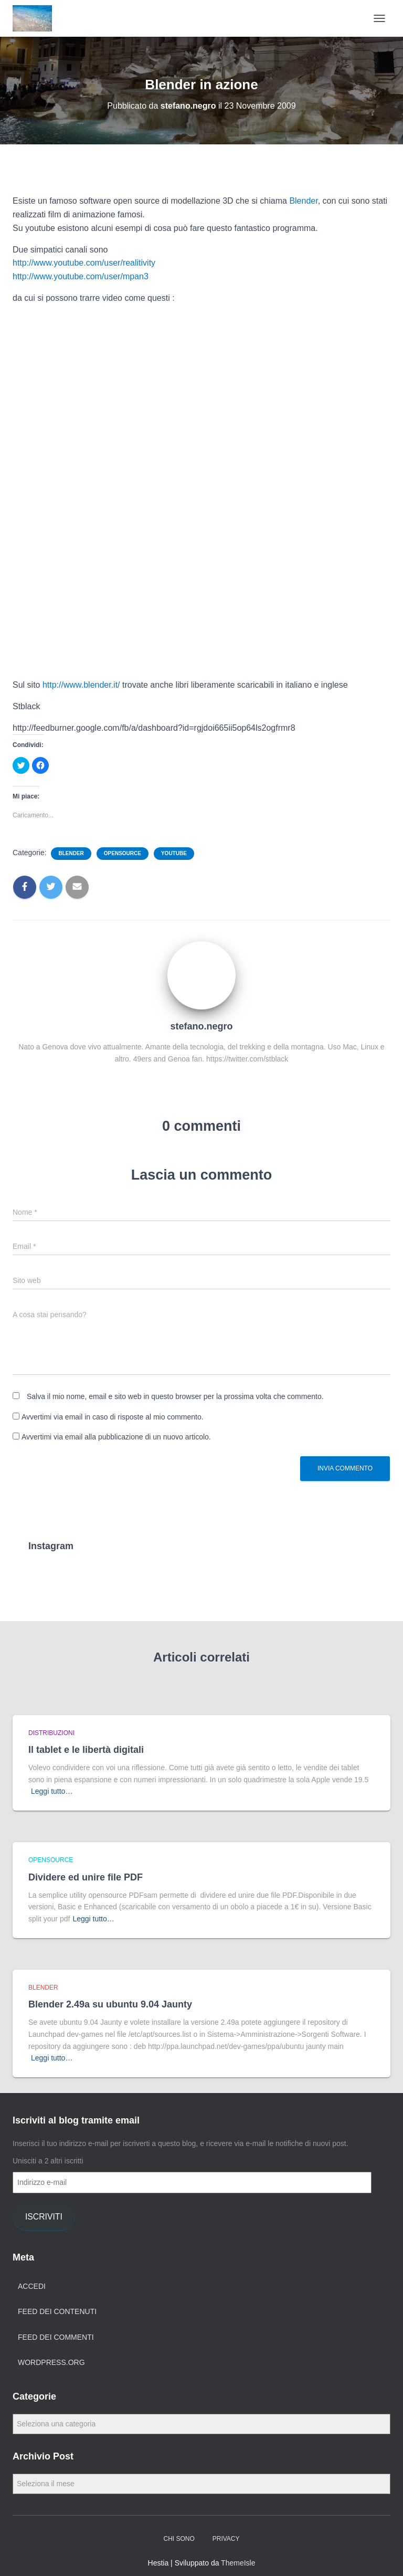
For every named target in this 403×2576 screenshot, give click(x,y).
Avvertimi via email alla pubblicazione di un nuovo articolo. (116, 1437)
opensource (122, 853)
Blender (303, 200)
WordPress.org (51, 2362)
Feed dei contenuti (57, 2311)
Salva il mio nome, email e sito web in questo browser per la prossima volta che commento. (175, 1396)
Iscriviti (43, 2216)
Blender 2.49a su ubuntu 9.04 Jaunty (110, 2004)
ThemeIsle (238, 2563)
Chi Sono (178, 2538)
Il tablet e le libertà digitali (86, 1749)
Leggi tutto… (51, 1791)
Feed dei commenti (56, 2337)
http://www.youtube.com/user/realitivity (84, 262)
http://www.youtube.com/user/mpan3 (81, 276)
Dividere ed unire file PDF (85, 1877)
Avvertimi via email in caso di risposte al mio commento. (113, 1417)
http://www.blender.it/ (81, 684)
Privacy (226, 2538)
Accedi (32, 2286)
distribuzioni (51, 1733)
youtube (174, 853)
